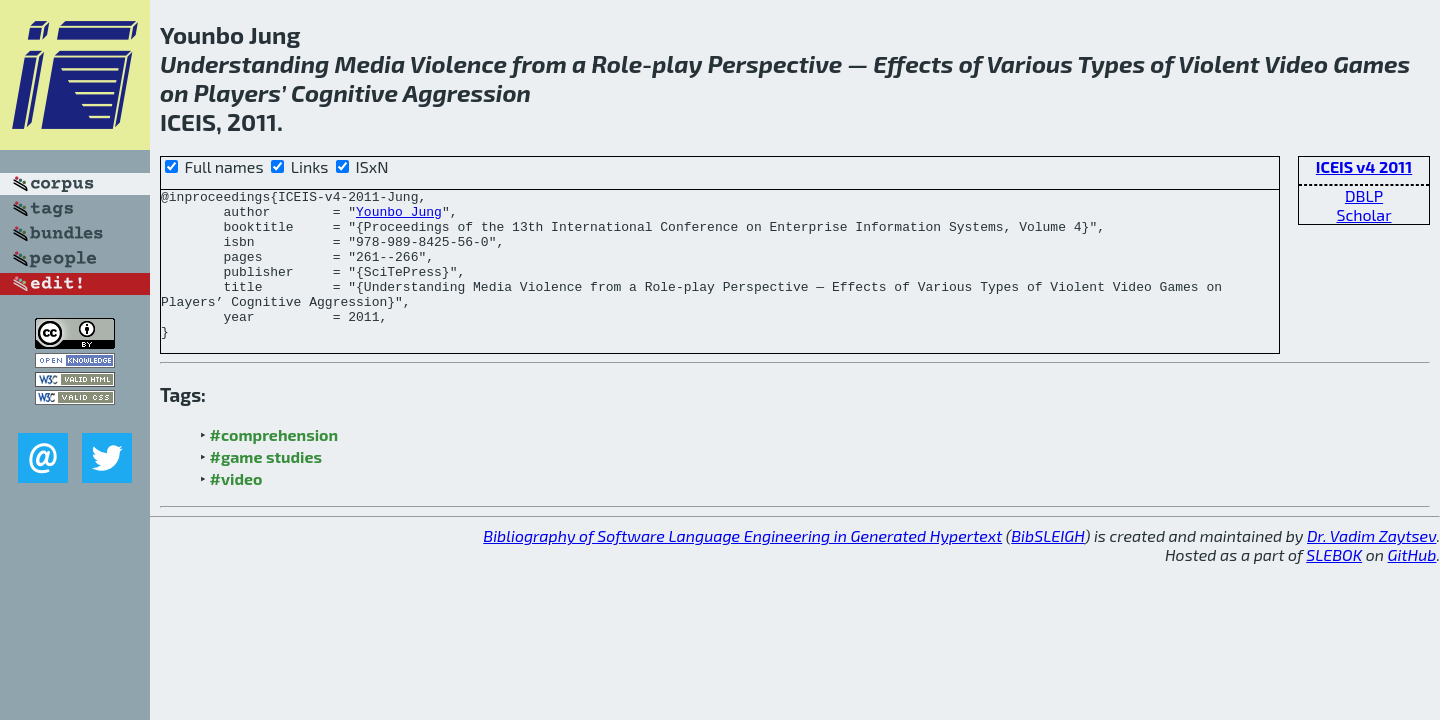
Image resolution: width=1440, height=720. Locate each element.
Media (370, 63)
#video (236, 508)
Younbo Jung (399, 217)
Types (1112, 63)
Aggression (467, 92)
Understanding (244, 63)
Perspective (775, 63)
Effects (913, 63)
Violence (458, 63)
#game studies (266, 486)
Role (616, 63)
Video (1296, 63)
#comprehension (274, 464)
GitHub (1412, 584)
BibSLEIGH (1047, 565)
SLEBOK (1334, 584)
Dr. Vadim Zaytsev (1371, 565)
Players (237, 92)
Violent (1219, 63)
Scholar (1363, 214)
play (677, 63)
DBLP (1364, 195)
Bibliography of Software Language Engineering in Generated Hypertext (742, 565)
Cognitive (344, 92)
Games (1371, 63)
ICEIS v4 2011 (1364, 166)
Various (1029, 63)
